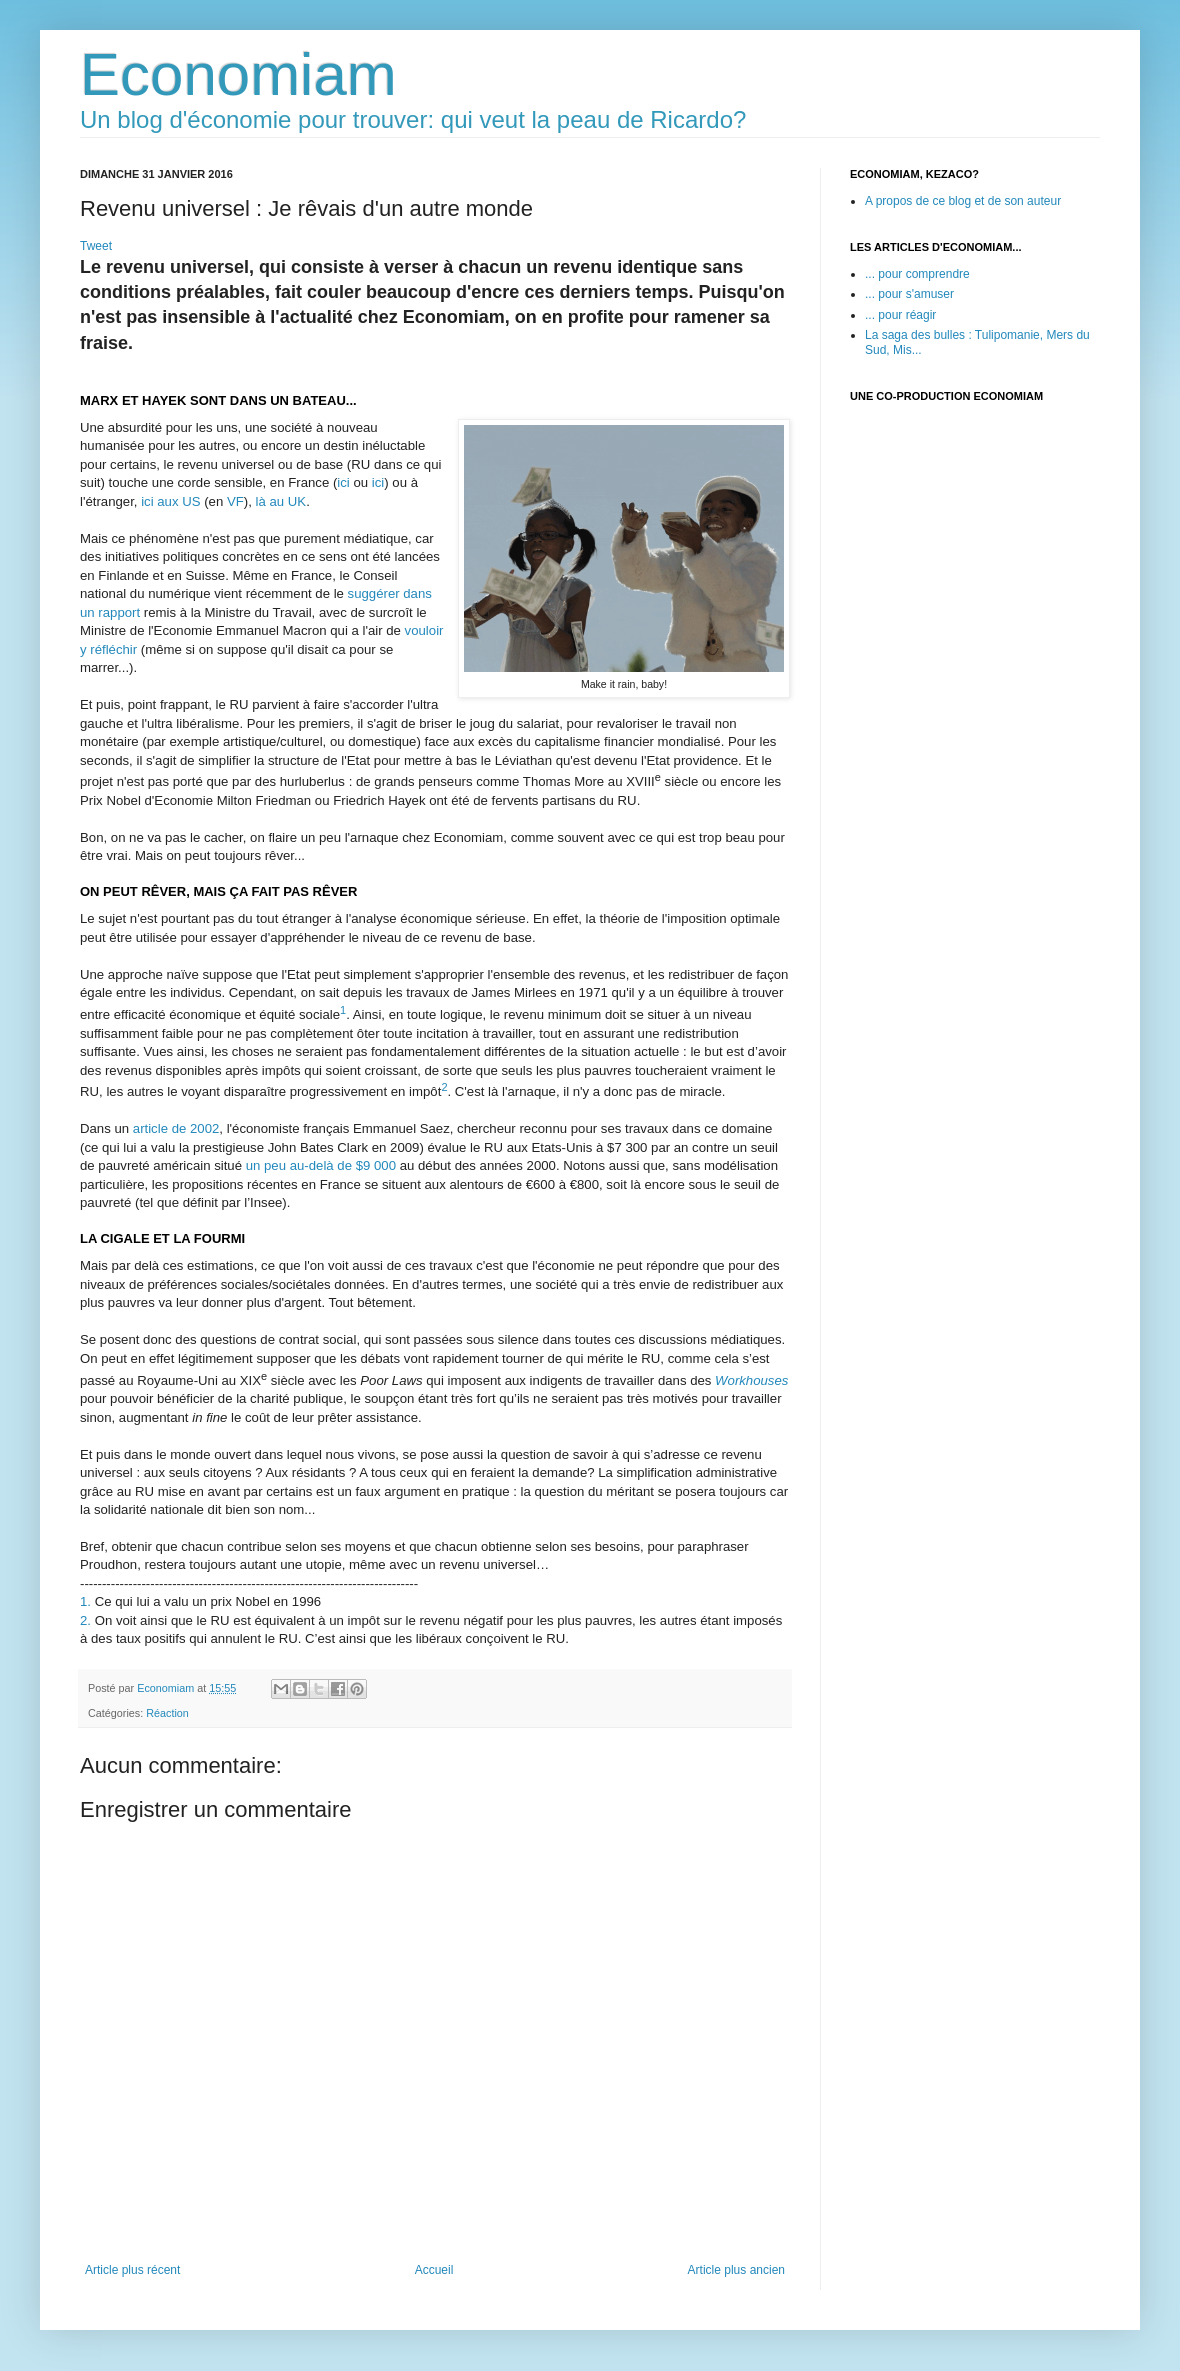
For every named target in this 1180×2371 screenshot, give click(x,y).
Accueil (434, 2270)
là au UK (281, 501)
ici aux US (170, 501)
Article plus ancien (736, 2270)
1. (85, 1601)
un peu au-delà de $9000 (321, 1165)
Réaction (167, 1713)
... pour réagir (900, 315)
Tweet (96, 246)
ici (343, 482)
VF (235, 501)
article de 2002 (176, 1128)
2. (85, 1620)
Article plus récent (132, 2270)
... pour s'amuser (909, 294)
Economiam (238, 74)
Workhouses (751, 1380)
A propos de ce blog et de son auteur (963, 201)
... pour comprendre (917, 274)
